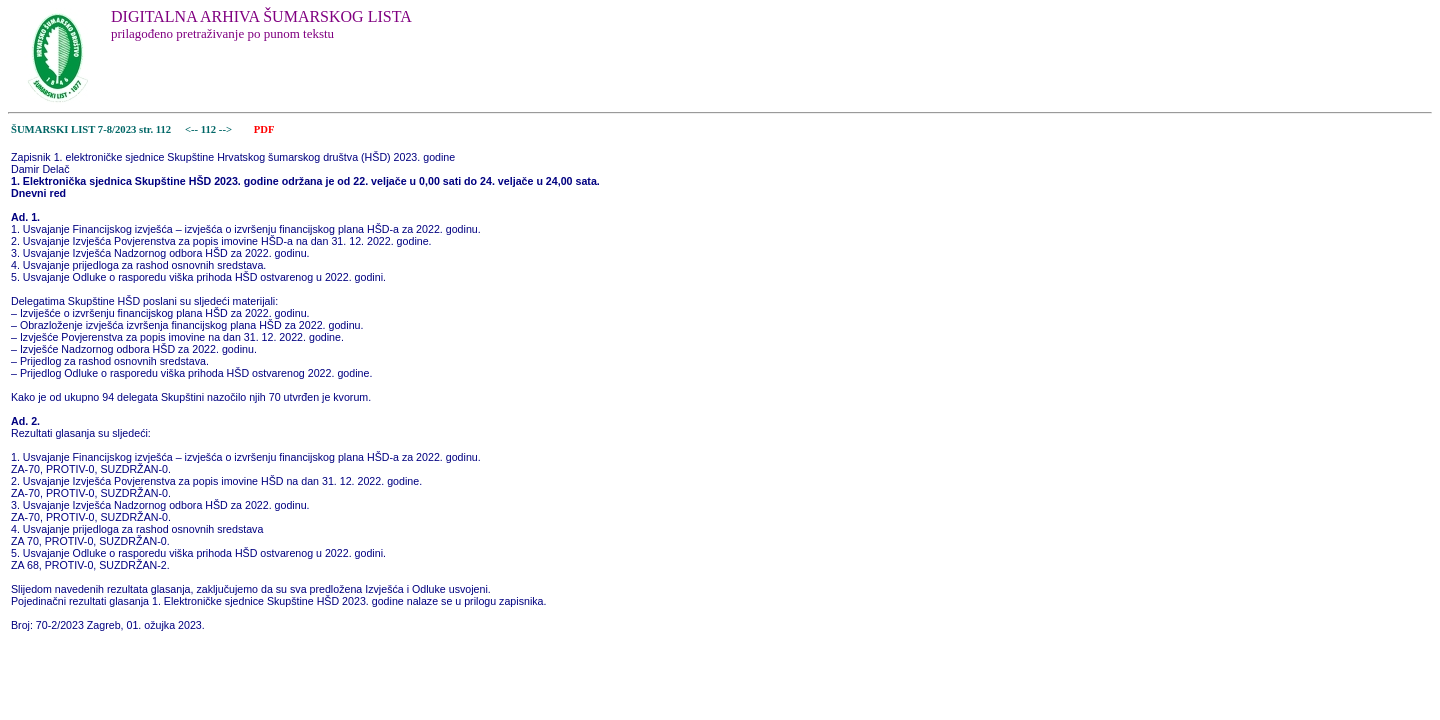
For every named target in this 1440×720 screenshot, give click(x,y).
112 (210, 129)
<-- (191, 129)
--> (227, 129)
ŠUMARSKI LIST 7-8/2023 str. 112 (91, 129)
